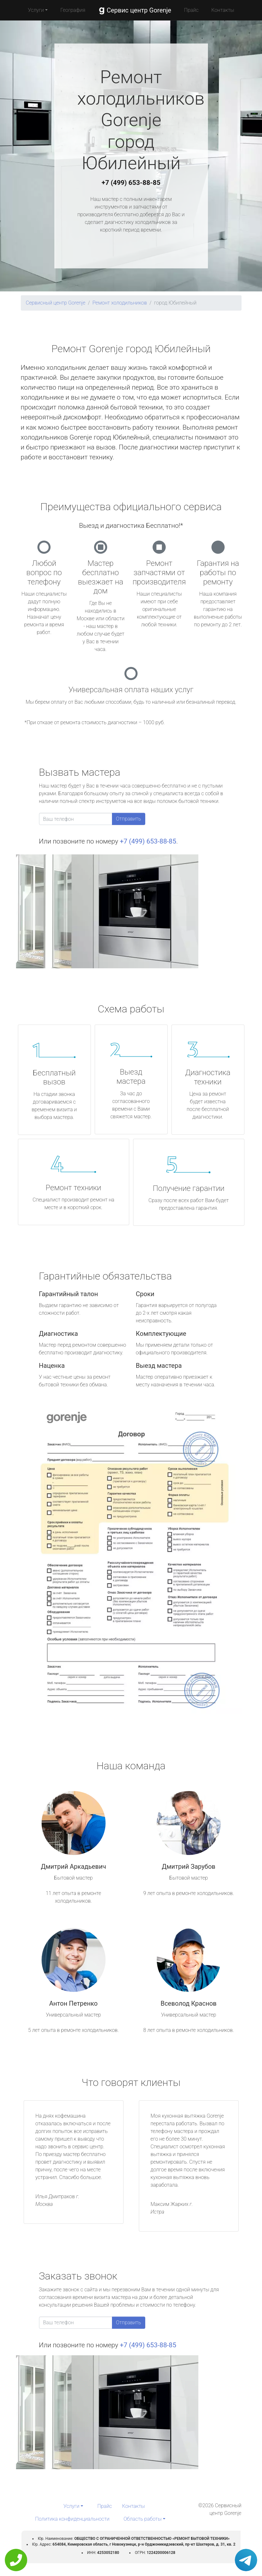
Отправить (128, 819)
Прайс (191, 10)
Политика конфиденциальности (72, 2519)
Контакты (222, 10)
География (72, 10)
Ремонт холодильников (119, 303)
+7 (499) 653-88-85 (131, 182)
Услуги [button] (36, 10)
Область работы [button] (142, 2519)
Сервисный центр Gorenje (55, 303)
